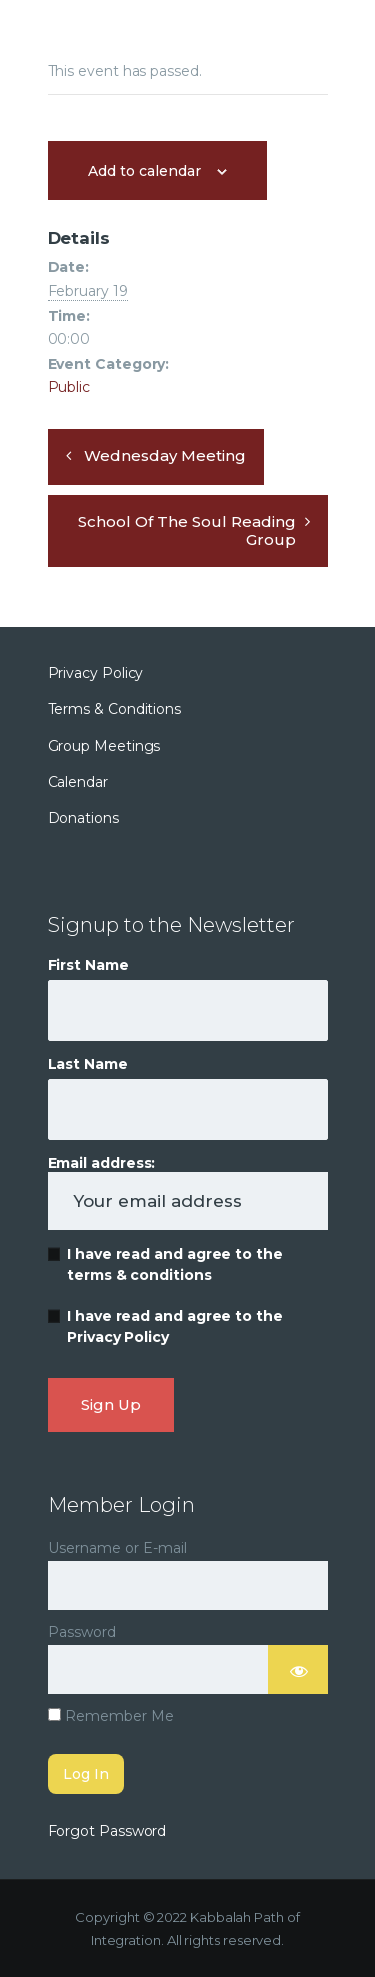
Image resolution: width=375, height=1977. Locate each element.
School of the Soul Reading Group (187, 530)
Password (82, 1632)
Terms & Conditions (115, 709)
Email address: (188, 1192)
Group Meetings (104, 746)
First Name (88, 965)
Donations (83, 818)
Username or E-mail (117, 1548)
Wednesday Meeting (165, 455)
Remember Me (111, 1716)
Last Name (88, 1064)
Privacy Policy (96, 673)
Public (69, 387)
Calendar (78, 782)
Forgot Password (107, 1831)
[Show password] (298, 1669)
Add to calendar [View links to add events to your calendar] (144, 171)
